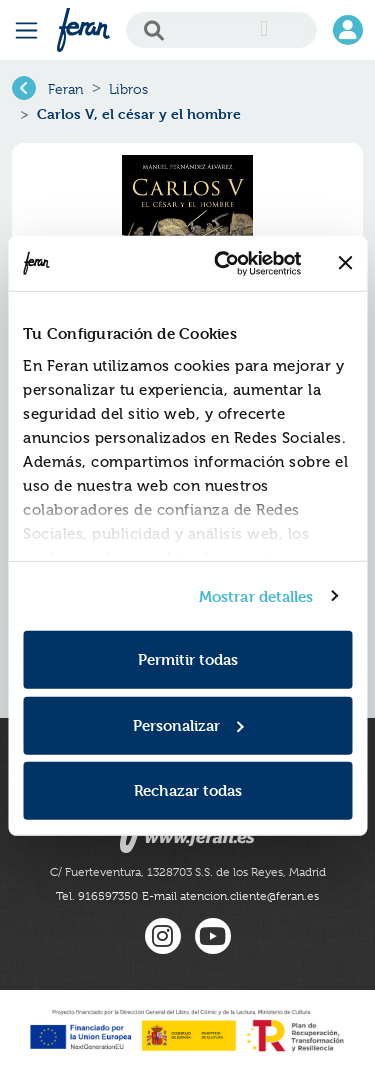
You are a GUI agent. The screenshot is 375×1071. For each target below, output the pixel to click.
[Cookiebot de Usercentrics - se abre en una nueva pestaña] (223, 263)
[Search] (221, 30)
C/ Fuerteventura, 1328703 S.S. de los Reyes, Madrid (188, 872)
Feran (66, 89)
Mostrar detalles (256, 595)
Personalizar (188, 724)
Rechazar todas (188, 790)
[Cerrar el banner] (345, 263)
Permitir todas (188, 659)
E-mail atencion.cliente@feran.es (230, 896)
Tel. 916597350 (97, 896)
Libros (128, 89)
